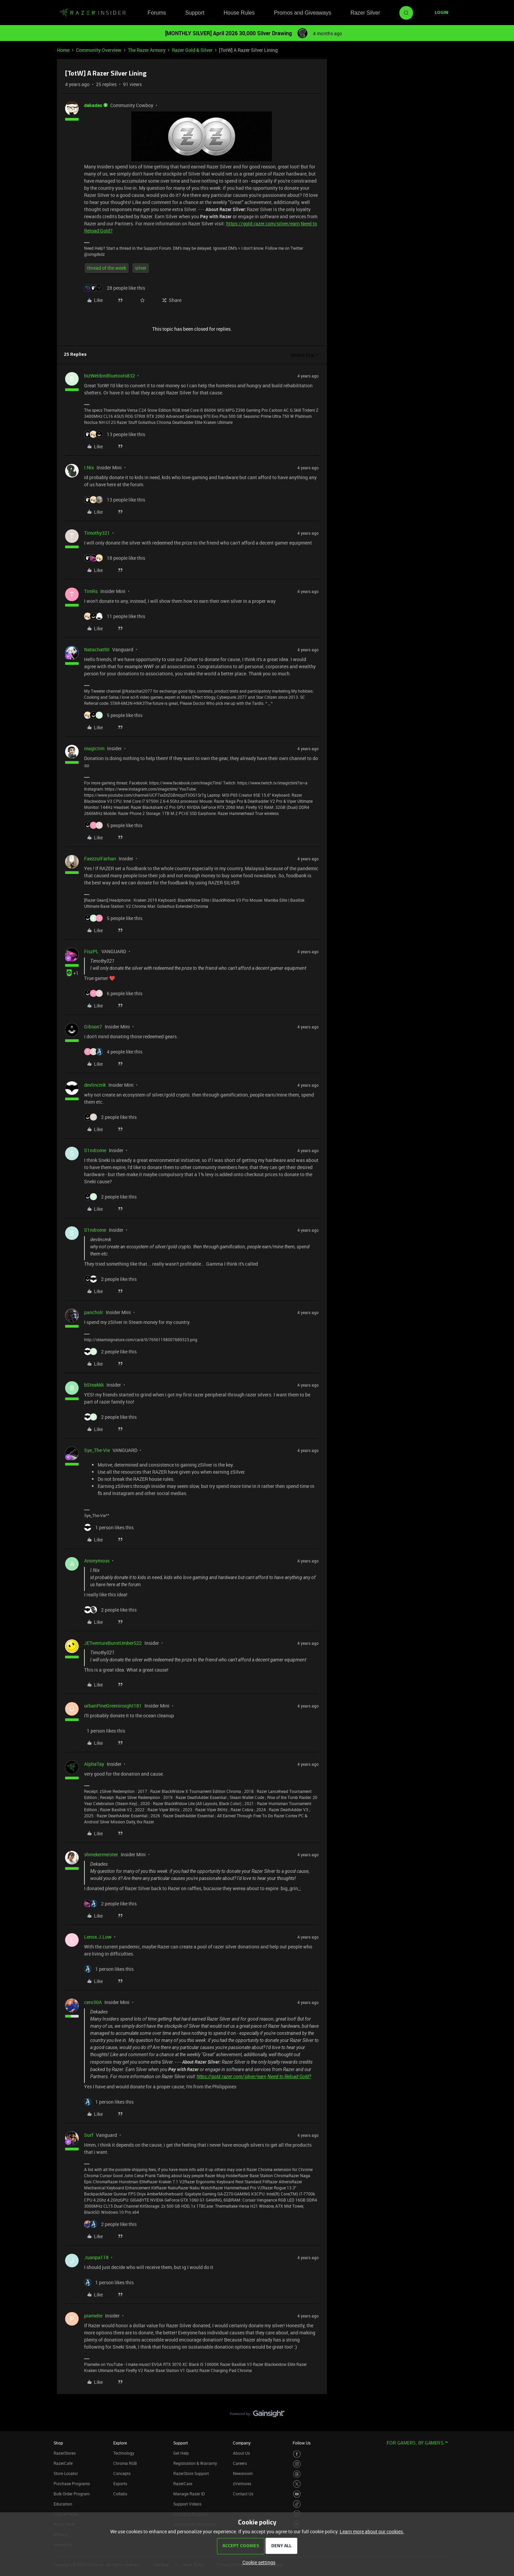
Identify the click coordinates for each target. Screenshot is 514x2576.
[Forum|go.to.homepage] (92, 13)
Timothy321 (97, 533)
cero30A (93, 2002)
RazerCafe (63, 2463)
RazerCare (182, 2483)
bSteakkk (94, 1385)
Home (63, 50)
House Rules (239, 13)
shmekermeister (101, 1854)
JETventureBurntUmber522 (113, 1643)
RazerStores (65, 2453)
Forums (156, 13)
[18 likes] (114, 557)
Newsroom (243, 2473)
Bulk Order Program (72, 2493)
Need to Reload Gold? (289, 2076)
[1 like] (109, 1527)
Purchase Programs (72, 2483)
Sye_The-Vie (97, 1450)
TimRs (91, 591)
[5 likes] (113, 715)
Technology (123, 2453)
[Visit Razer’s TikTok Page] (297, 2504)
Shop (58, 2443)
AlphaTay (94, 1764)
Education (63, 2504)
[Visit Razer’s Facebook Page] (297, 2454)
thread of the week (106, 268)
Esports (120, 2483)
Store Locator (66, 2473)
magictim (94, 748)
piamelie (93, 2315)
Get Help (181, 2453)
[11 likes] (114, 616)
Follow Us (302, 2443)
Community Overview (98, 50)
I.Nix (89, 467)
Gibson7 (93, 1026)
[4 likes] (113, 1051)
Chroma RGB (125, 2463)
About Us (241, 2453)
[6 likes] (113, 993)
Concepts (122, 2473)
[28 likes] (114, 287)
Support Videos (187, 2504)
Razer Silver (365, 13)
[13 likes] (114, 434)
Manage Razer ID (189, 2493)
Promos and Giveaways (302, 13)
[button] (441, 13)
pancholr (93, 1312)
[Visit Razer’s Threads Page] (297, 2474)
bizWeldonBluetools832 (109, 375)
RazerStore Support (191, 2473)
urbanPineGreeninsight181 (113, 1705)
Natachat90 (97, 649)
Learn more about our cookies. (372, 2531)
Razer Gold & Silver (192, 50)
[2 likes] (110, 1117)
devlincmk (95, 1085)
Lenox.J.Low (98, 1937)
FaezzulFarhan (100, 858)
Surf (88, 2135)
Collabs (120, 2493)
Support (194, 13)
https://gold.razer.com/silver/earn (263, 223)
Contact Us (243, 2493)
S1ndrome (95, 1150)
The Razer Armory (146, 50)
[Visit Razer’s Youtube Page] (297, 2494)
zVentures (242, 2483)
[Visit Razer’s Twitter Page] (297, 2484)
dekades (93, 105)
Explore (120, 2443)
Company (242, 2443)
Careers (240, 2463)
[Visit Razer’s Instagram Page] (297, 2464)
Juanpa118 (96, 2257)
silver (140, 268)
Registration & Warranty (195, 2463)
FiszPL (91, 951)
